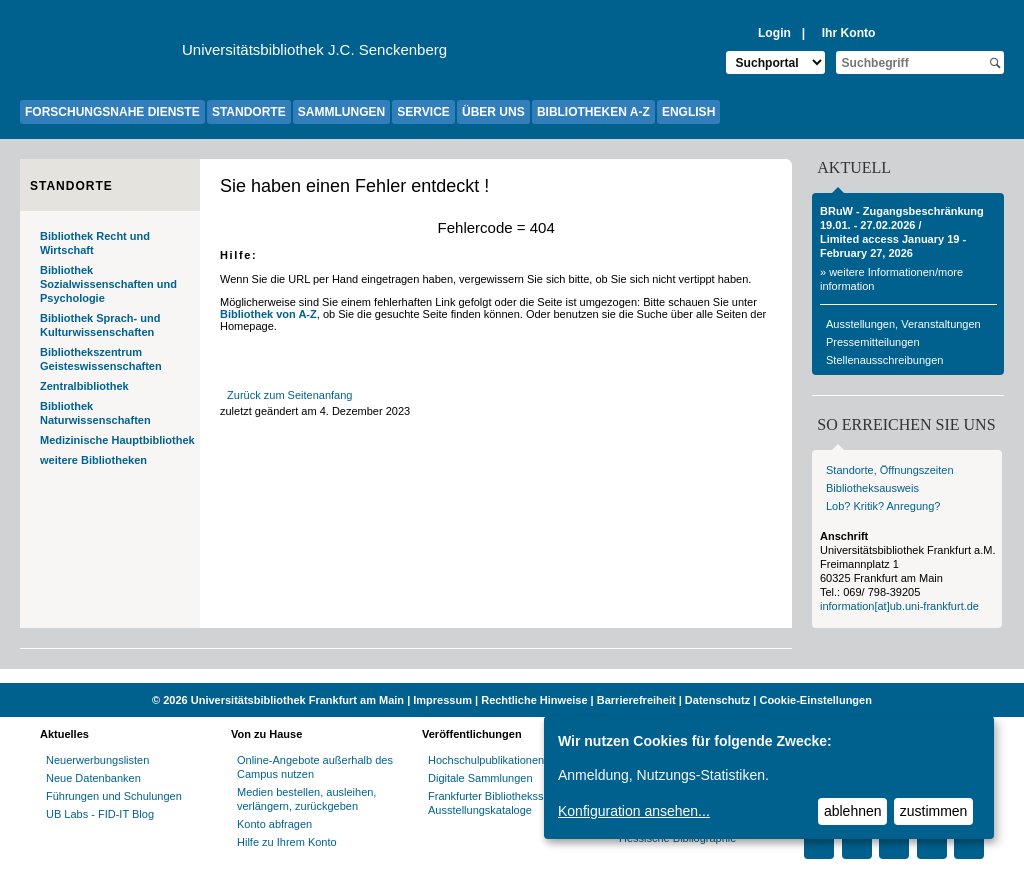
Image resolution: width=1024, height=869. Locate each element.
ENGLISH (688, 112)
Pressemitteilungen (873, 342)
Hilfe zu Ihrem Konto (287, 842)
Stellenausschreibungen (884, 360)
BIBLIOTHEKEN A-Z (593, 112)
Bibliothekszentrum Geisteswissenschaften (101, 359)
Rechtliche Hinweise (534, 700)
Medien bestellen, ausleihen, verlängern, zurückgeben (306, 799)
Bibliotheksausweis (872, 488)
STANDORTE (249, 112)
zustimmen (934, 811)
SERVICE (423, 112)
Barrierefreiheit (636, 700)
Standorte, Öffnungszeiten (890, 470)
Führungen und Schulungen (114, 796)
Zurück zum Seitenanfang (289, 395)
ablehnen (853, 811)
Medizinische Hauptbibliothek (117, 440)
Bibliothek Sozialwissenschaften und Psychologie (108, 284)
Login (774, 33)
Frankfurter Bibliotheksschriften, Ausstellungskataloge (505, 803)
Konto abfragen (274, 824)
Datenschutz (717, 700)
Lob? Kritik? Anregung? (883, 506)
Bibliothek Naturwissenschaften (95, 413)
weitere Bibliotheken (93, 460)
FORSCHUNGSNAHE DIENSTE (112, 112)
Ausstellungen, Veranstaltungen (903, 324)
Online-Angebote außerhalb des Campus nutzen (315, 767)
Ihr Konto (849, 33)
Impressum (442, 700)
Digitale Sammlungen (480, 778)
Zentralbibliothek (84, 386)
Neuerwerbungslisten (97, 760)
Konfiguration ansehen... (634, 811)
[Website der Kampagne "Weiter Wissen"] (512, 676)
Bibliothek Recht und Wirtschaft (95, 243)
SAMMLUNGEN (341, 112)
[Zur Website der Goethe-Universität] (101, 55)
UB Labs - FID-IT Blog (100, 814)
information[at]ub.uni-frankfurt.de (899, 606)
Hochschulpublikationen (486, 760)
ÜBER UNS (493, 112)
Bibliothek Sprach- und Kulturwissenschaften (100, 325)
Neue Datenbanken (93, 778)
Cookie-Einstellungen (815, 700)
